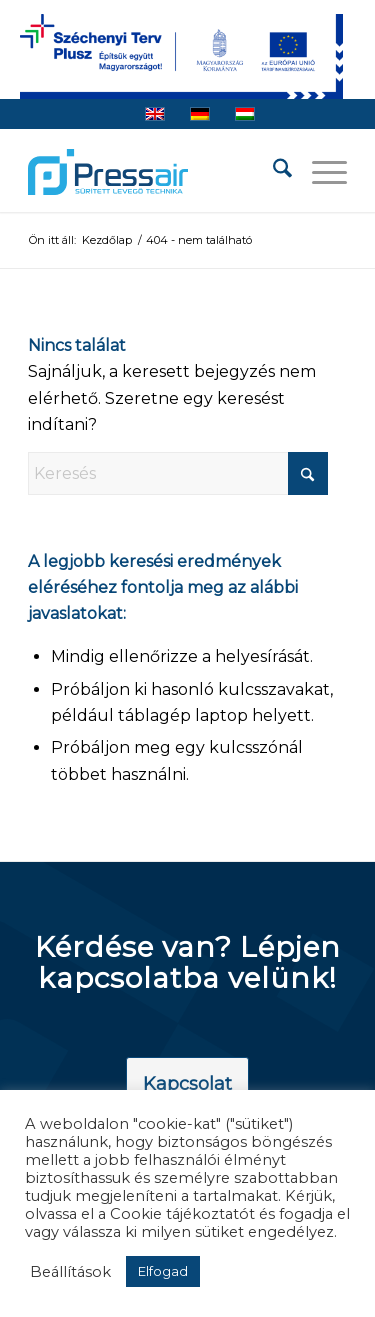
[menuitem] (272, 172)
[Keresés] (272, 172)
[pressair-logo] (108, 172)
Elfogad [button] (163, 1271)
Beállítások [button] (70, 1272)
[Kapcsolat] (187, 1085)
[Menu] (319, 172)
